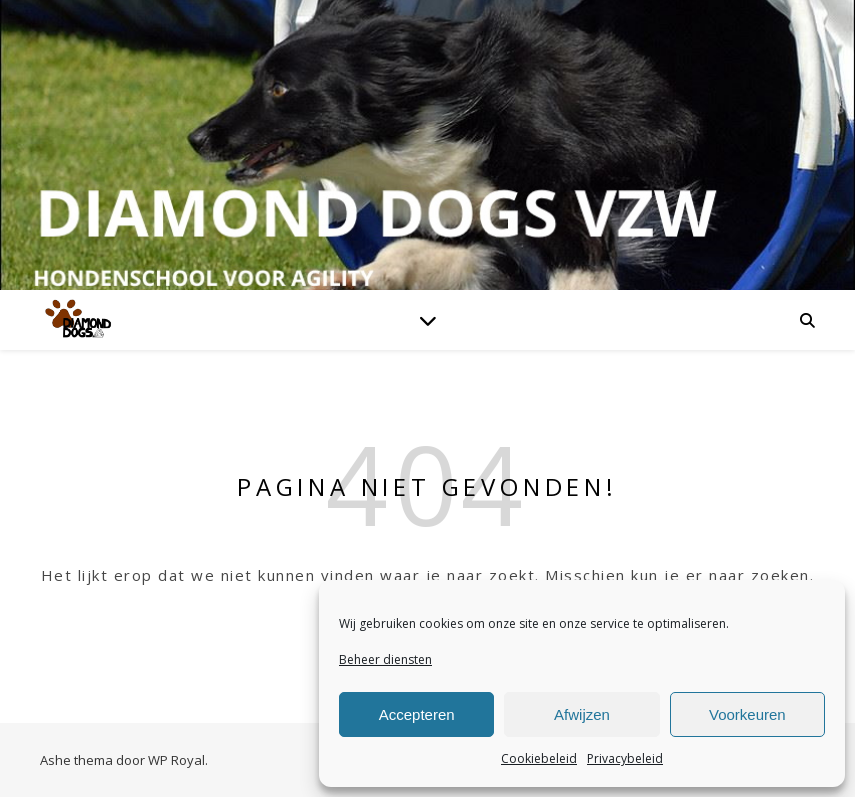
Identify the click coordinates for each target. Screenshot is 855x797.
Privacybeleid (625, 758)
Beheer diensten (385, 659)
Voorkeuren (747, 714)
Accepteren (417, 714)
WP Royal (176, 760)
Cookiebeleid (539, 758)
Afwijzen (582, 714)
